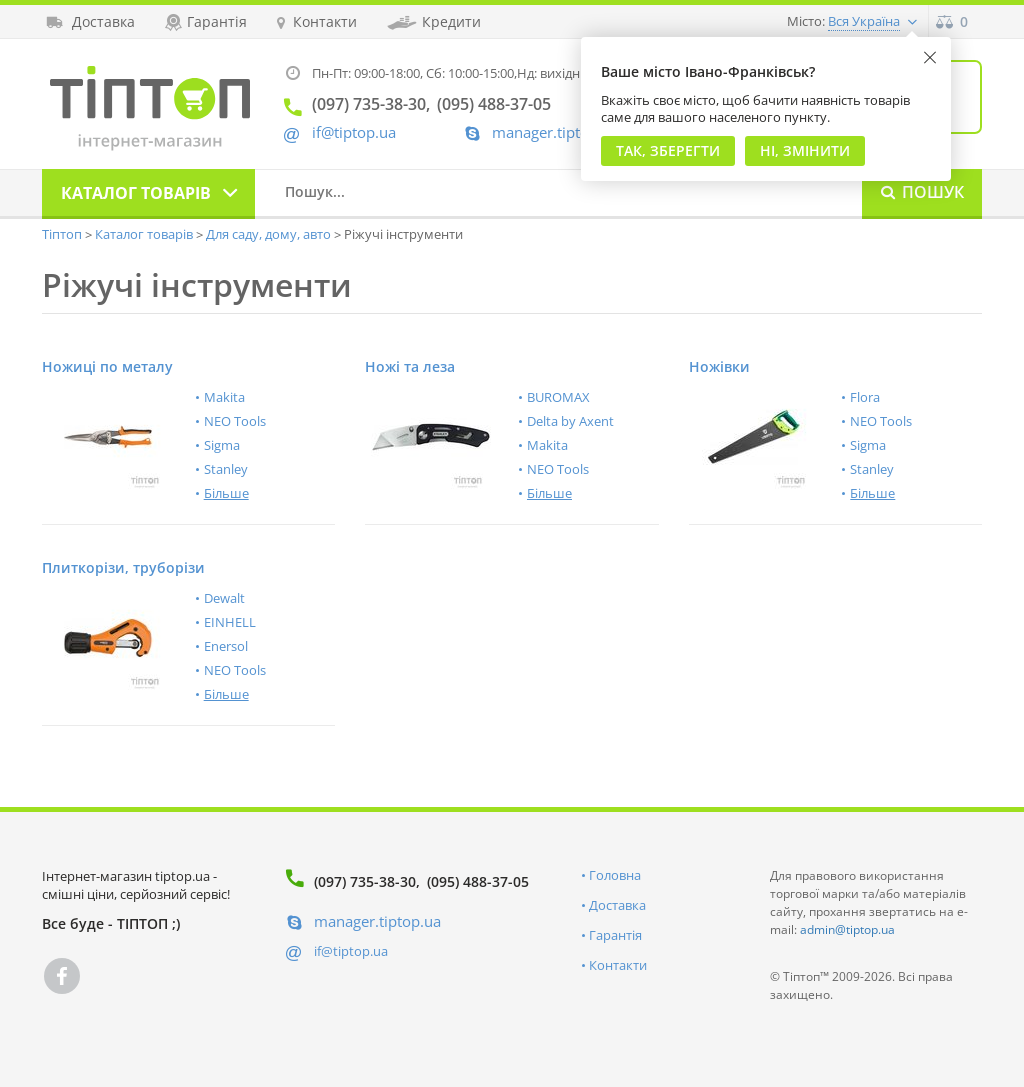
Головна (615, 875)
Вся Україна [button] (864, 21)
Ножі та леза (410, 366)
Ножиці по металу (107, 366)
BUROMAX (558, 397)
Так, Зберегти (668, 150)
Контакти (618, 965)
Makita (224, 397)
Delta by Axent (570, 421)
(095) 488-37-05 (478, 881)
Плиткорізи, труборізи (123, 567)
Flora (865, 397)
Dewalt (224, 598)
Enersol (226, 646)
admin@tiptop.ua (847, 929)
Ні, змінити (805, 150)
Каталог (136, 193)
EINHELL (230, 622)
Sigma (222, 445)
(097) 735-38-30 (365, 881)
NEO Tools (235, 421)
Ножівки (719, 366)
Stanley (226, 469)
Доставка (617, 905)
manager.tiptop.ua (555, 132)
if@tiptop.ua (351, 951)
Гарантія (615, 935)
